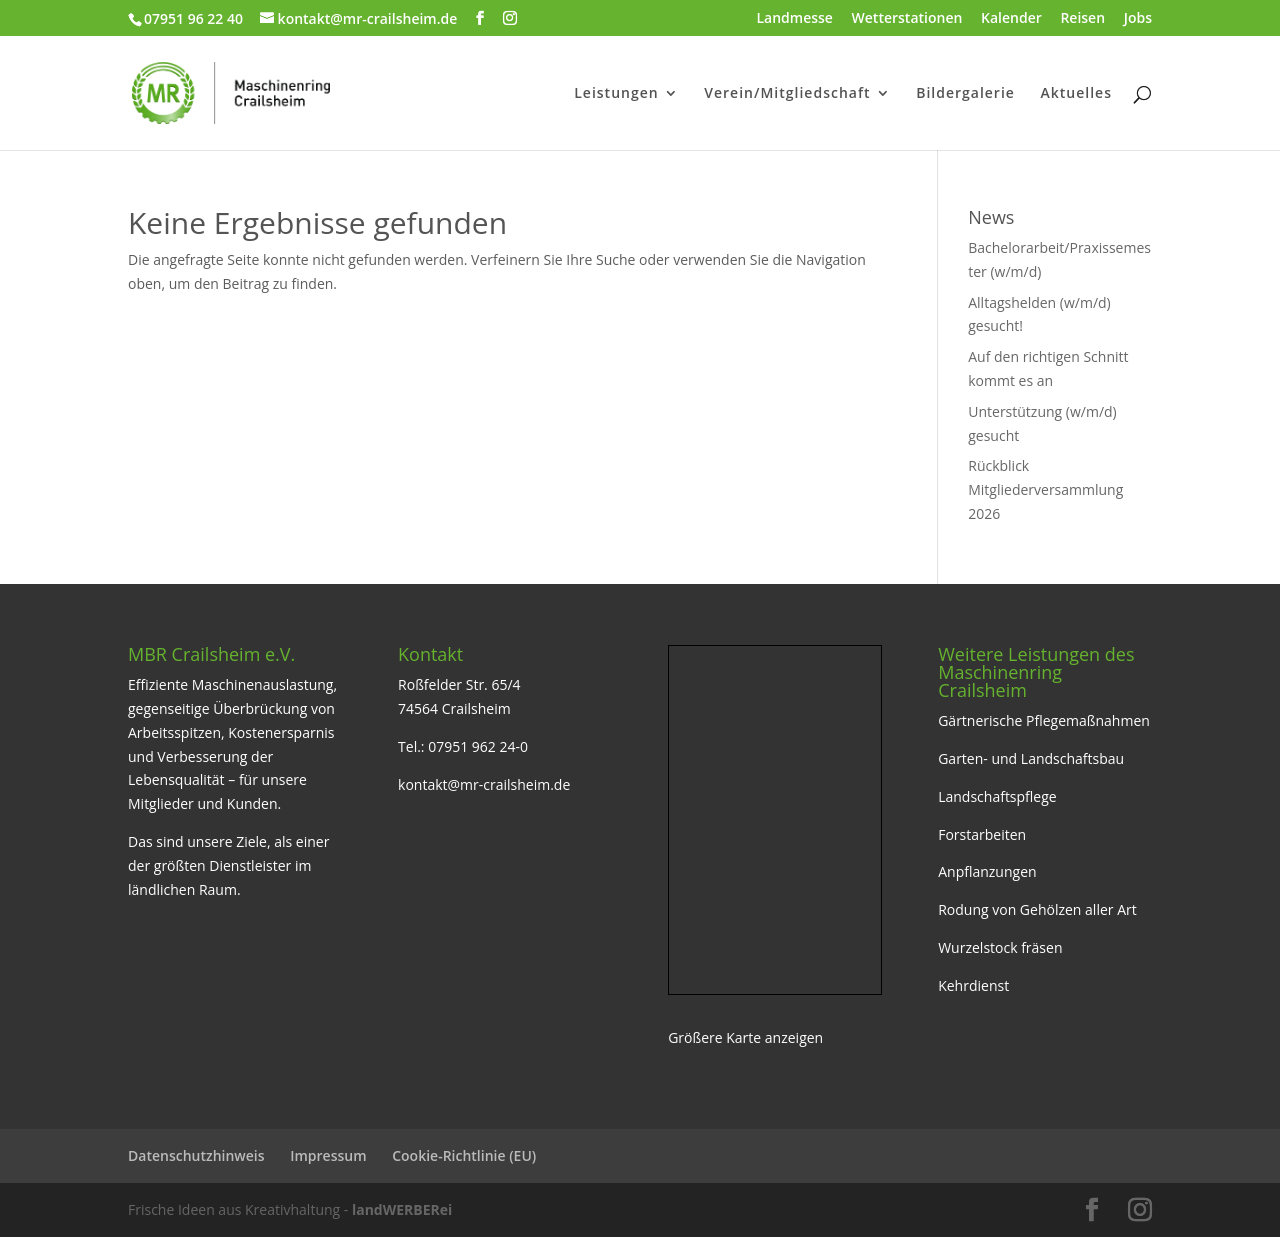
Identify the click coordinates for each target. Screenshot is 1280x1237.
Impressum (328, 1155)
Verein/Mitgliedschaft (787, 94)
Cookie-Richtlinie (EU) (464, 1155)
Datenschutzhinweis (196, 1155)
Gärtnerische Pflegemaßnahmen (1044, 720)
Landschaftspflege (997, 796)
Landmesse (794, 19)
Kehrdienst (973, 985)
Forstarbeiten (982, 834)
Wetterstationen (907, 19)
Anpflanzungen (987, 871)
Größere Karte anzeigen (745, 1037)
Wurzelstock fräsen (1000, 947)
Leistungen (616, 94)
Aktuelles (1076, 94)
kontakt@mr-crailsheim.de (484, 784)
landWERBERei (402, 1209)
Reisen (1082, 19)
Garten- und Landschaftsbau (1031, 758)
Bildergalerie (965, 94)
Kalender (1011, 19)
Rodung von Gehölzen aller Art (1037, 909)
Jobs (1138, 19)
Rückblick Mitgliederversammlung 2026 (1045, 489)
